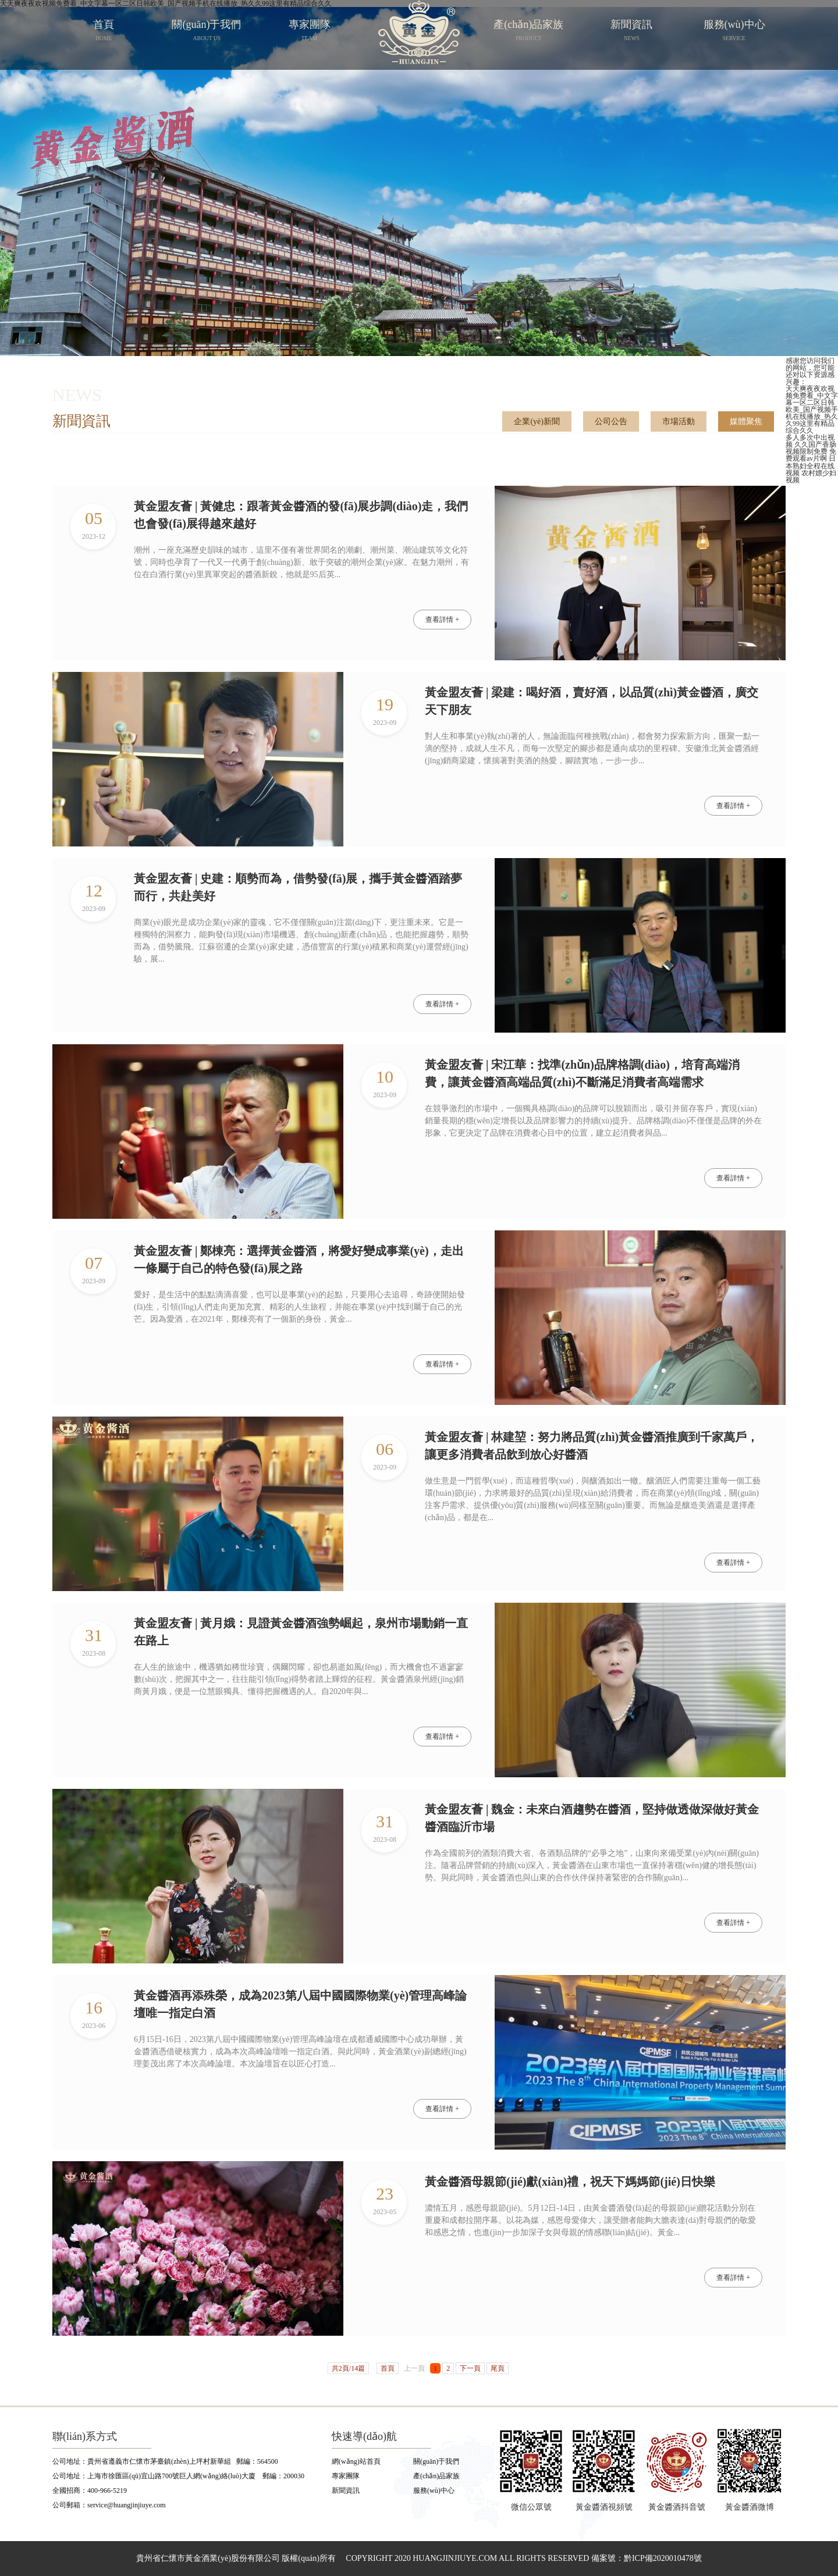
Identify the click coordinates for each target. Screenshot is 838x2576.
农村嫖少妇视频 (811, 476)
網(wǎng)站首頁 (356, 2461)
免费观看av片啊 (811, 454)
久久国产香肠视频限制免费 (811, 448)
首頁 (388, 2368)
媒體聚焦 (746, 421)
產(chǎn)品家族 (436, 2476)
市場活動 (678, 421)
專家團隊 (346, 2476)
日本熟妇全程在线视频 (811, 465)
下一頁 (470, 2368)
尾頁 (498, 2368)
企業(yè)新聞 (537, 421)
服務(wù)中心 (433, 2490)
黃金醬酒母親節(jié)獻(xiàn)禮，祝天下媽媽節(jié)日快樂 (570, 2181)
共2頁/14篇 (348, 2368)
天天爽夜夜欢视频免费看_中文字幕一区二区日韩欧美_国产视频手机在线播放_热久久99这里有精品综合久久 (812, 410)
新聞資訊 (346, 2490)
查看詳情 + (442, 619)
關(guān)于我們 (436, 2461)
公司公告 (611, 421)
